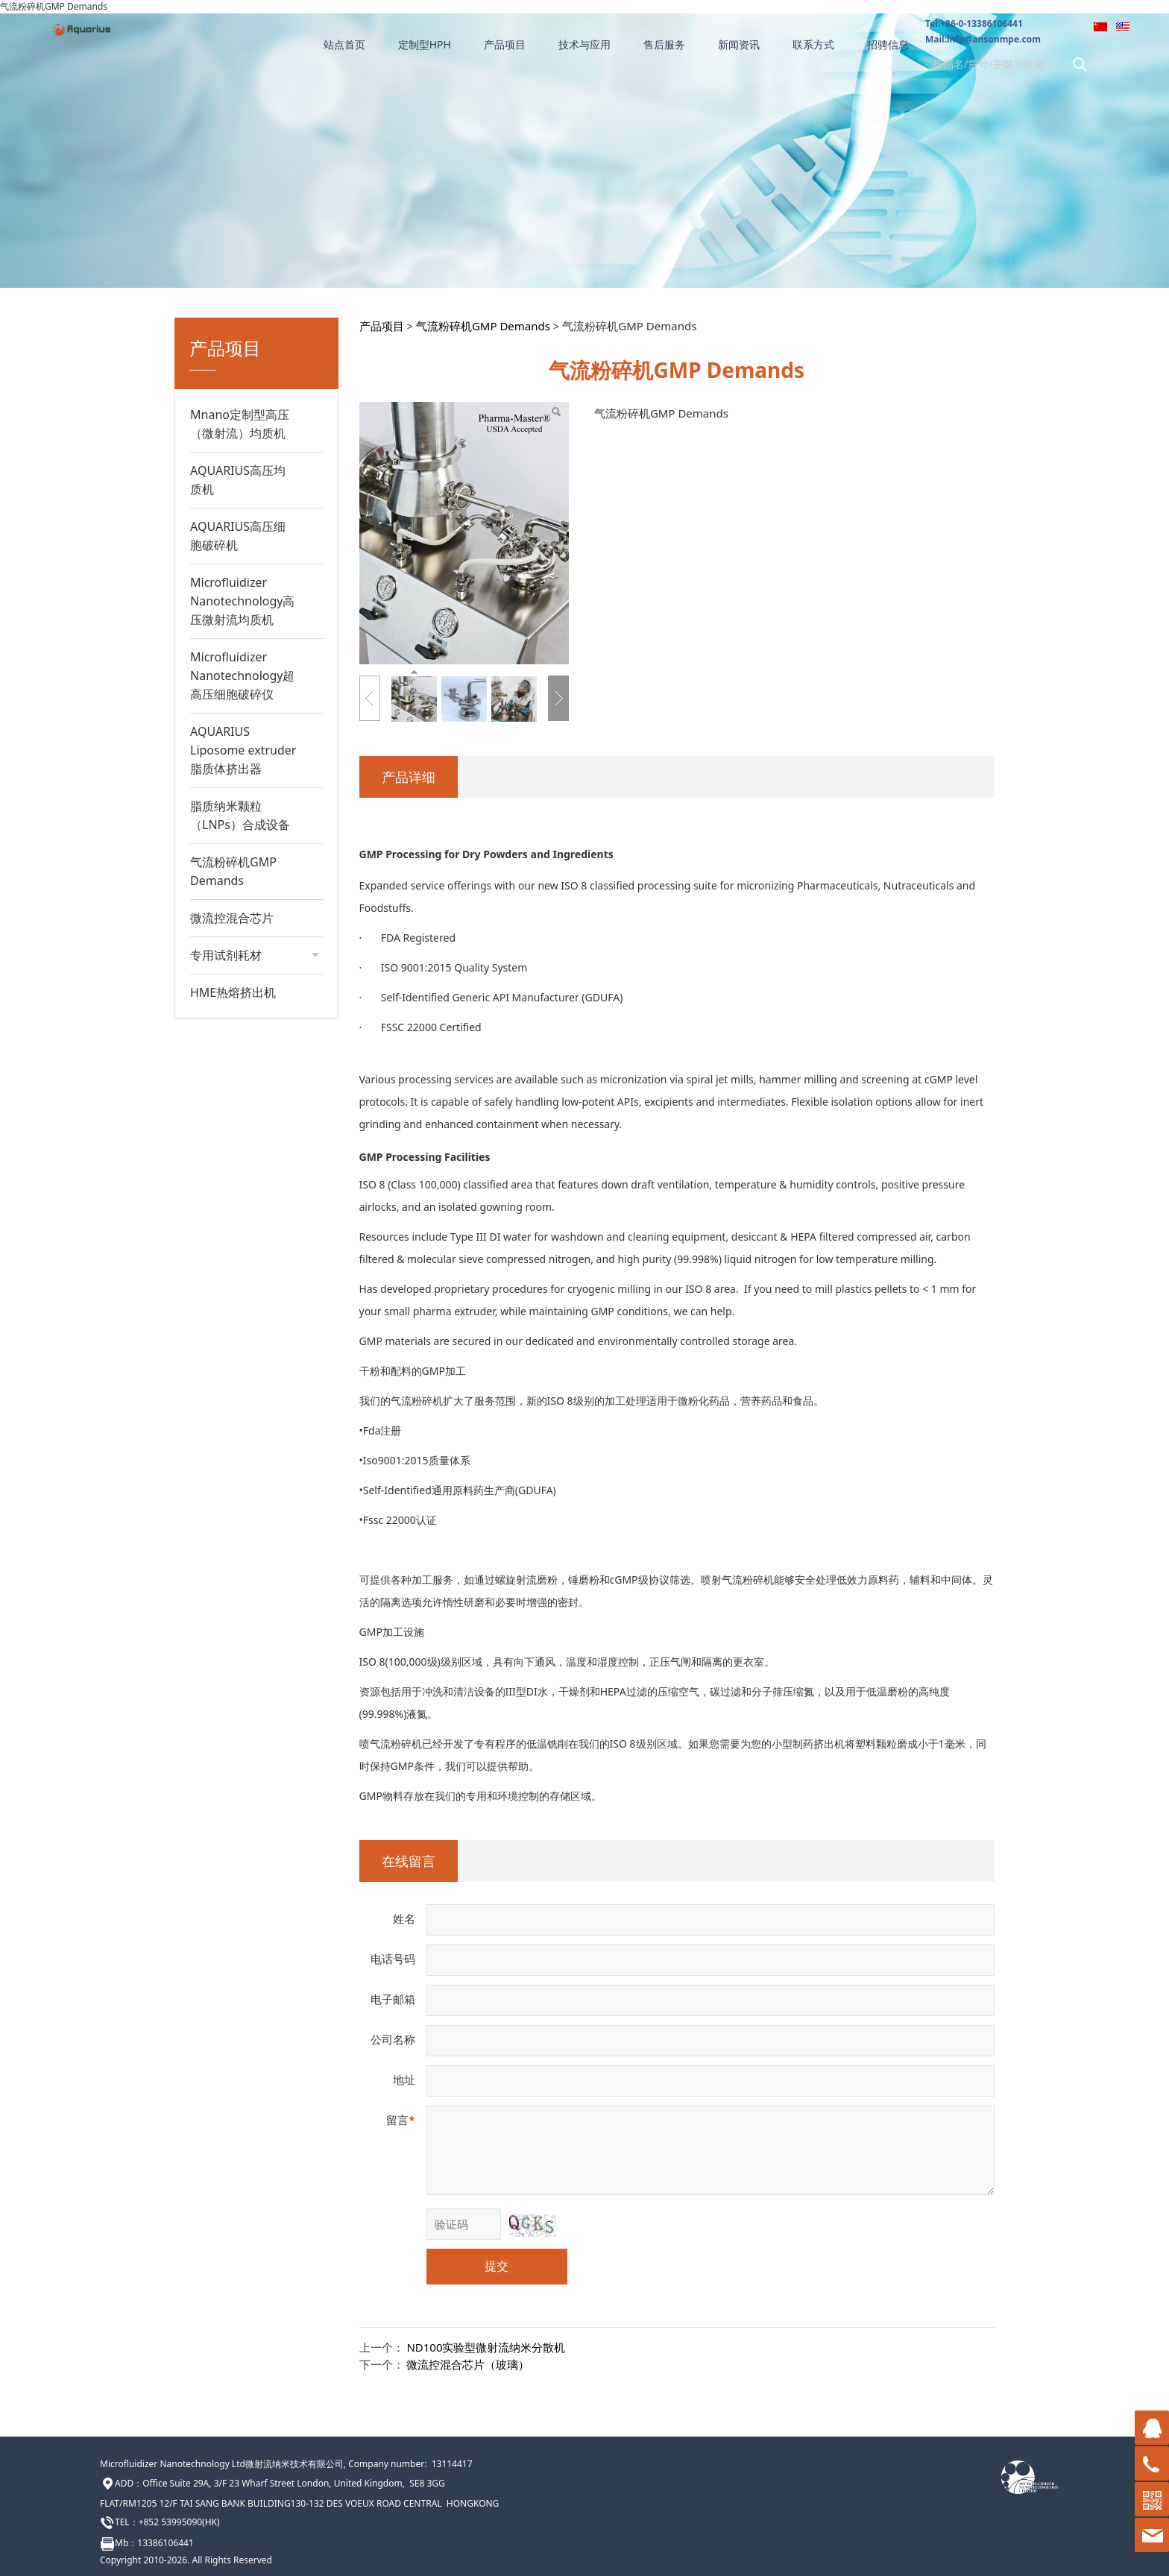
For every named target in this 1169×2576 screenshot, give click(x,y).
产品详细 (408, 777)
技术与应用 (584, 44)
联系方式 (813, 44)
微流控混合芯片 (232, 918)
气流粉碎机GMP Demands (233, 871)
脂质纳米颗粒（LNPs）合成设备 (240, 815)
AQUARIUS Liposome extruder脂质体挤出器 (243, 750)
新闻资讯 (739, 44)
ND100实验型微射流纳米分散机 (485, 2347)
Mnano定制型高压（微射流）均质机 (239, 423)
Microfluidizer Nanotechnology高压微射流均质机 (242, 601)
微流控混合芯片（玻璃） (467, 2364)
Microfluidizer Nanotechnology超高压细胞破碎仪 (242, 675)
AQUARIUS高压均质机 (238, 479)
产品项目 (505, 44)
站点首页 (344, 44)
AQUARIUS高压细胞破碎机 (238, 535)
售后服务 (664, 44)
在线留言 (408, 1861)
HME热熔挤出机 (233, 992)
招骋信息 (888, 44)
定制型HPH (424, 44)
